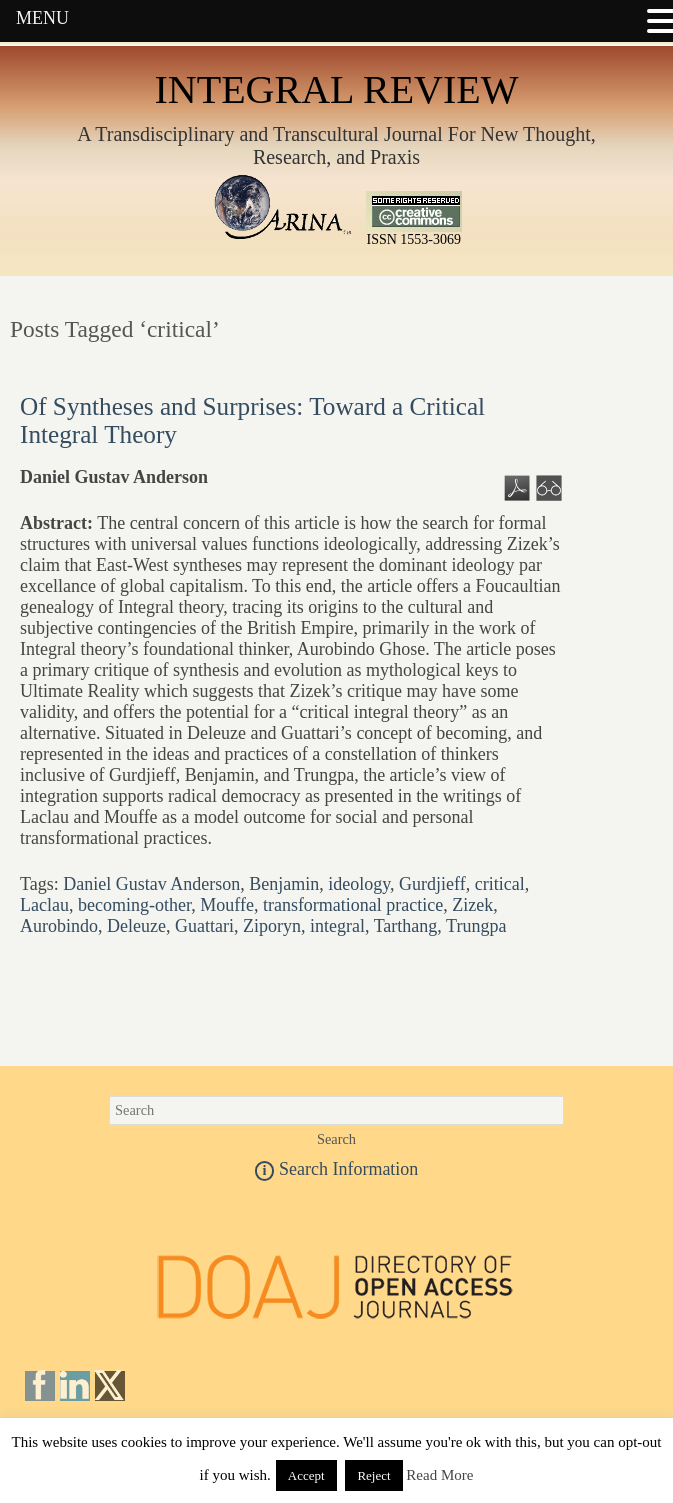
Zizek (472, 905)
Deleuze (136, 926)
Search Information (337, 1169)
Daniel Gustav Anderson (151, 884)
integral (337, 926)
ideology (359, 884)
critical (500, 884)
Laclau (44, 905)
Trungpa (476, 926)
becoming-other (134, 905)
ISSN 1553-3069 (414, 233)
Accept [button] (306, 1475)
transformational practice (353, 905)
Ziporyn (272, 926)
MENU (42, 18)
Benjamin (284, 884)
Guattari (204, 926)
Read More (439, 1475)
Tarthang (406, 926)
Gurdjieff (432, 884)
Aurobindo (59, 926)
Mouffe (227, 905)
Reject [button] (373, 1475)
